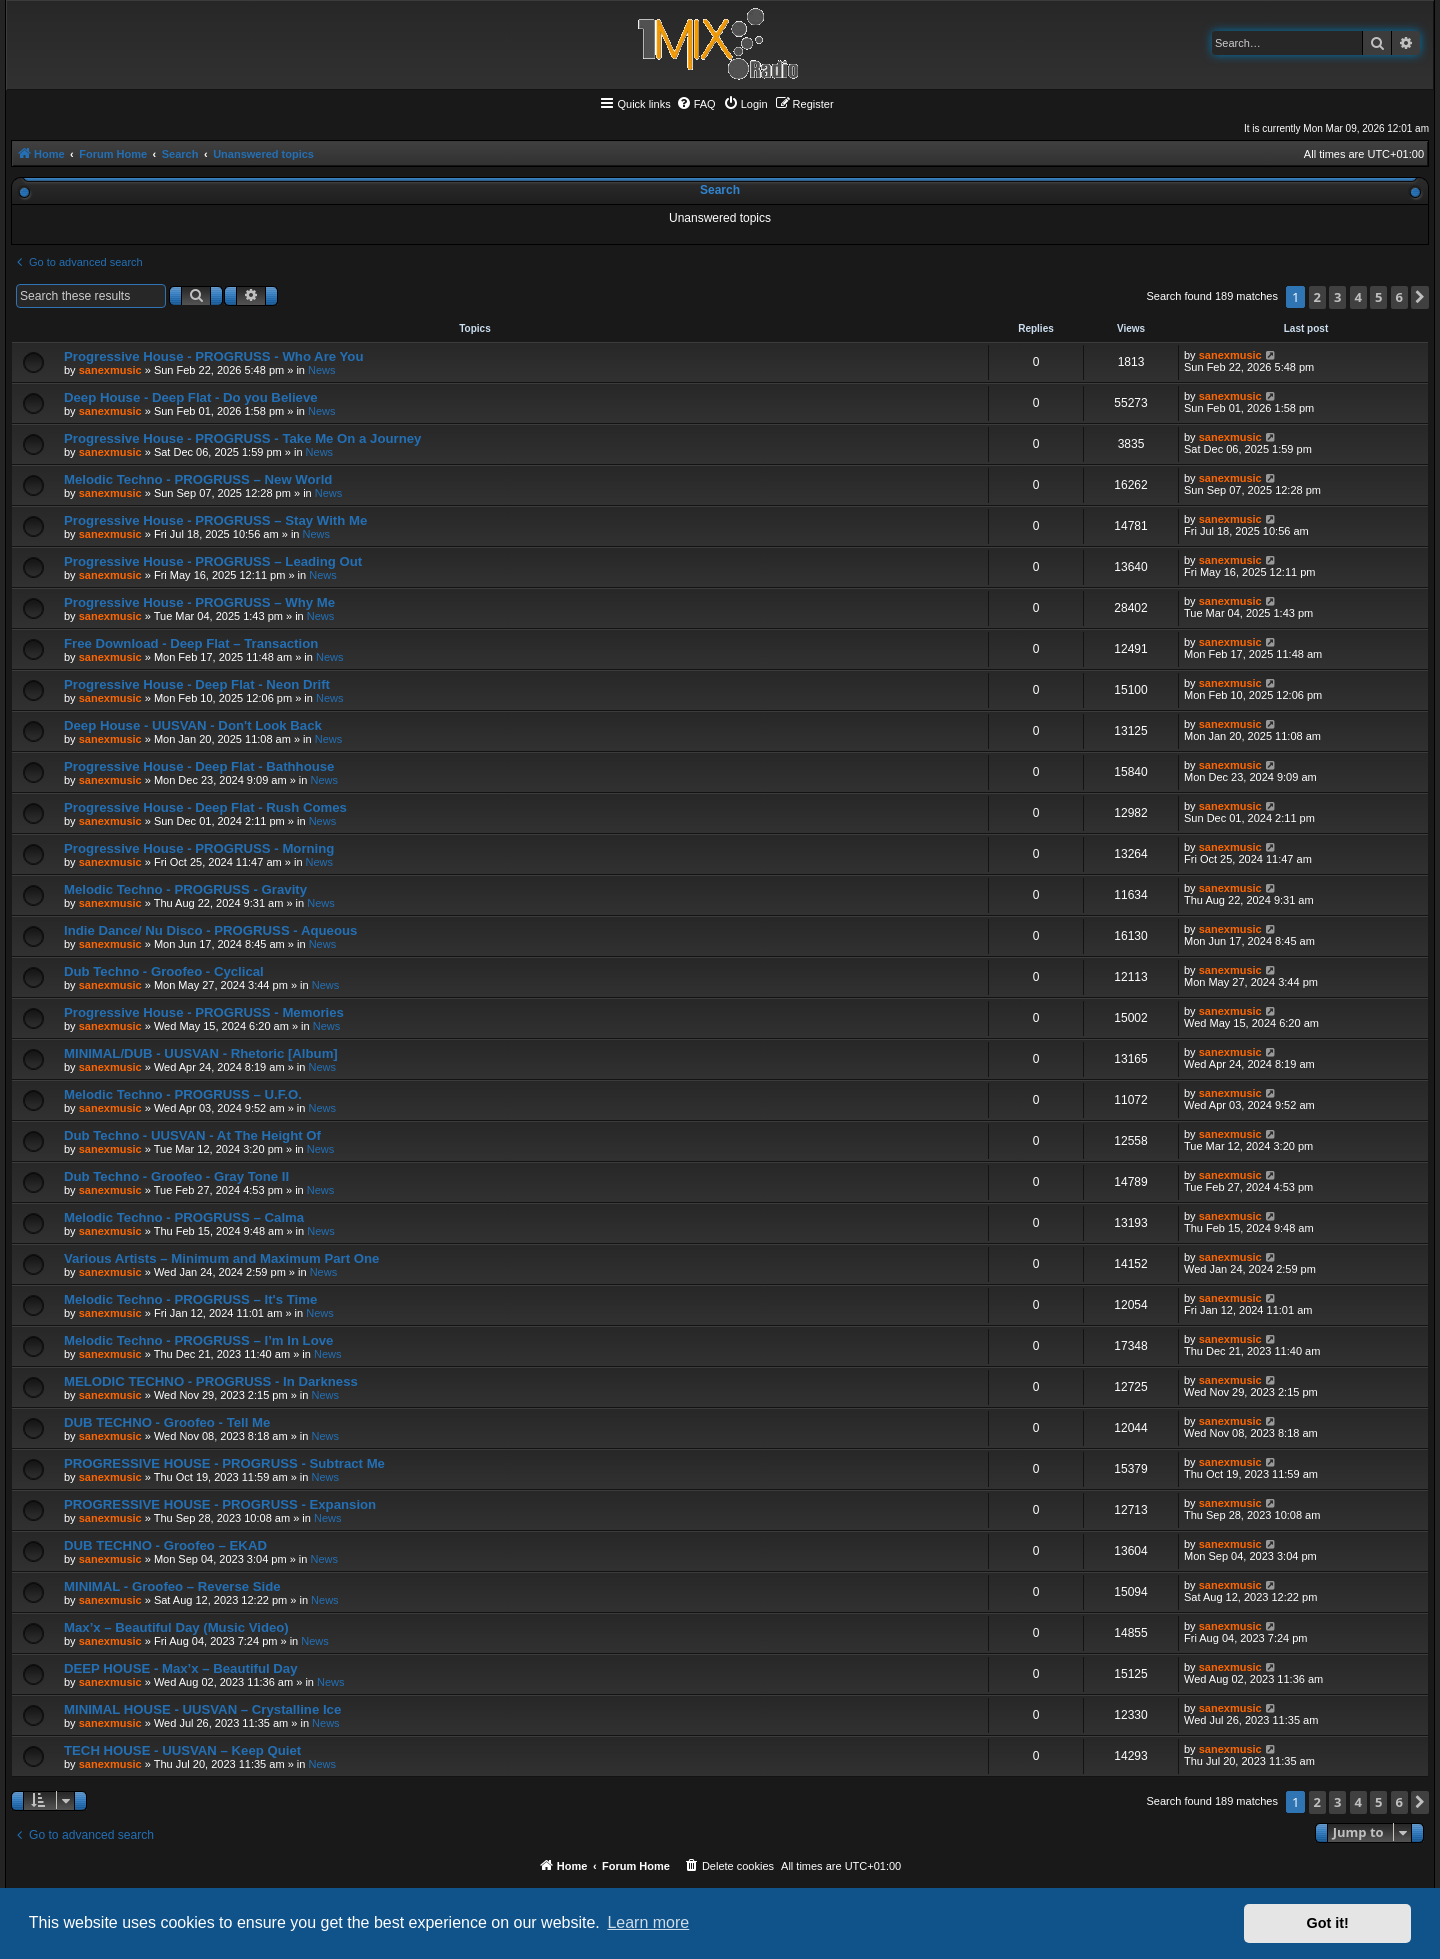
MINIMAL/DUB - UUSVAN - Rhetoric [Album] (201, 1053)
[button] (1420, 297)
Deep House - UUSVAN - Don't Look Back (193, 725)
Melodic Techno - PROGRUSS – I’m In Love (198, 1340)
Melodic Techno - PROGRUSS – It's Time (190, 1299)
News (322, 370)
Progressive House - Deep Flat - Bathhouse (199, 766)
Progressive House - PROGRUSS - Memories (204, 1012)
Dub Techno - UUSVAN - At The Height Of (192, 1135)
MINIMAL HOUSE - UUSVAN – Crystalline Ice (202, 1709)
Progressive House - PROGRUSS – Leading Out (213, 561)
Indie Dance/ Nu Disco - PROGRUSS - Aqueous (210, 930)
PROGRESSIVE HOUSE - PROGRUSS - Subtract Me (224, 1463)
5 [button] (1378, 297)
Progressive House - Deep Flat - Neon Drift (197, 684)
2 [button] (1317, 297)
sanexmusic (110, 370)
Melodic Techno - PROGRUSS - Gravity (185, 889)
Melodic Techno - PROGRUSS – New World (198, 479)
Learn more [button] (648, 1922)
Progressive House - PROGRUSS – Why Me (199, 602)
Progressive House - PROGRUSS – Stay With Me (215, 520)
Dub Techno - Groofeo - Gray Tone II (176, 1176)
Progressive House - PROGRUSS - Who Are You (213, 356)
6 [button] (1399, 297)
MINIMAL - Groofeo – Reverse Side (172, 1586)
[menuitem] (696, 104)
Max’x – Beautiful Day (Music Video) (176, 1627)
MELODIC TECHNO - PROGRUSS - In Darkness (211, 1381)
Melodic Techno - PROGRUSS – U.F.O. (183, 1094)
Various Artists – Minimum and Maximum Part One (221, 1258)
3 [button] (1337, 297)
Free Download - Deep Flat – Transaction (191, 643)
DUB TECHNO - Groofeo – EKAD (165, 1545)
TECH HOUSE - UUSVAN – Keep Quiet (182, 1750)
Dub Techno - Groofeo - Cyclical (164, 971)
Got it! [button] (1328, 1923)
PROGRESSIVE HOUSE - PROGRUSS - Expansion (220, 1504)
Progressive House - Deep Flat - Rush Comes (205, 807)
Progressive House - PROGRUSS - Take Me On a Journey (242, 438)
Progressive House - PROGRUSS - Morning (199, 848)
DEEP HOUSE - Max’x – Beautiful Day (181, 1668)
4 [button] (1358, 297)
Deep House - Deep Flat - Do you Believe (191, 397)
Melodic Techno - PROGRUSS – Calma (184, 1217)
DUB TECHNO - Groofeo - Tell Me (167, 1422)
